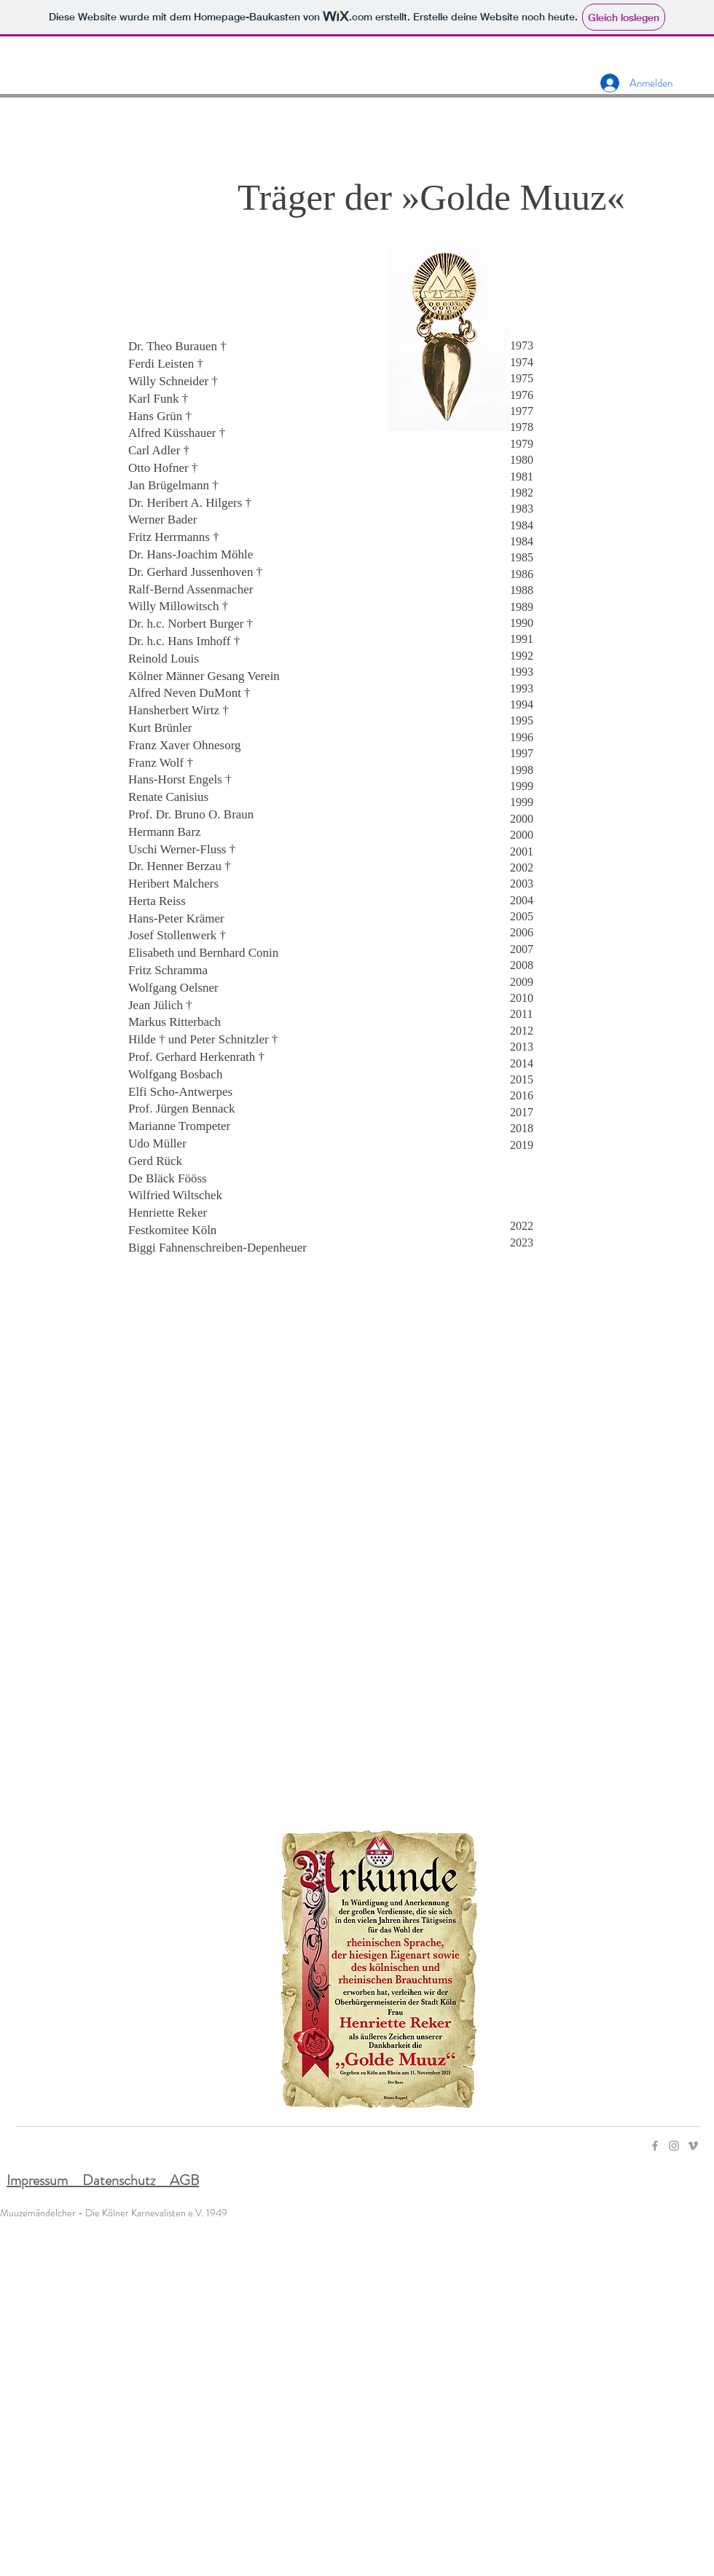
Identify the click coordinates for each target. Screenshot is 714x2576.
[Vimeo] (692, 2145)
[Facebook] (655, 2145)
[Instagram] (673, 2145)
